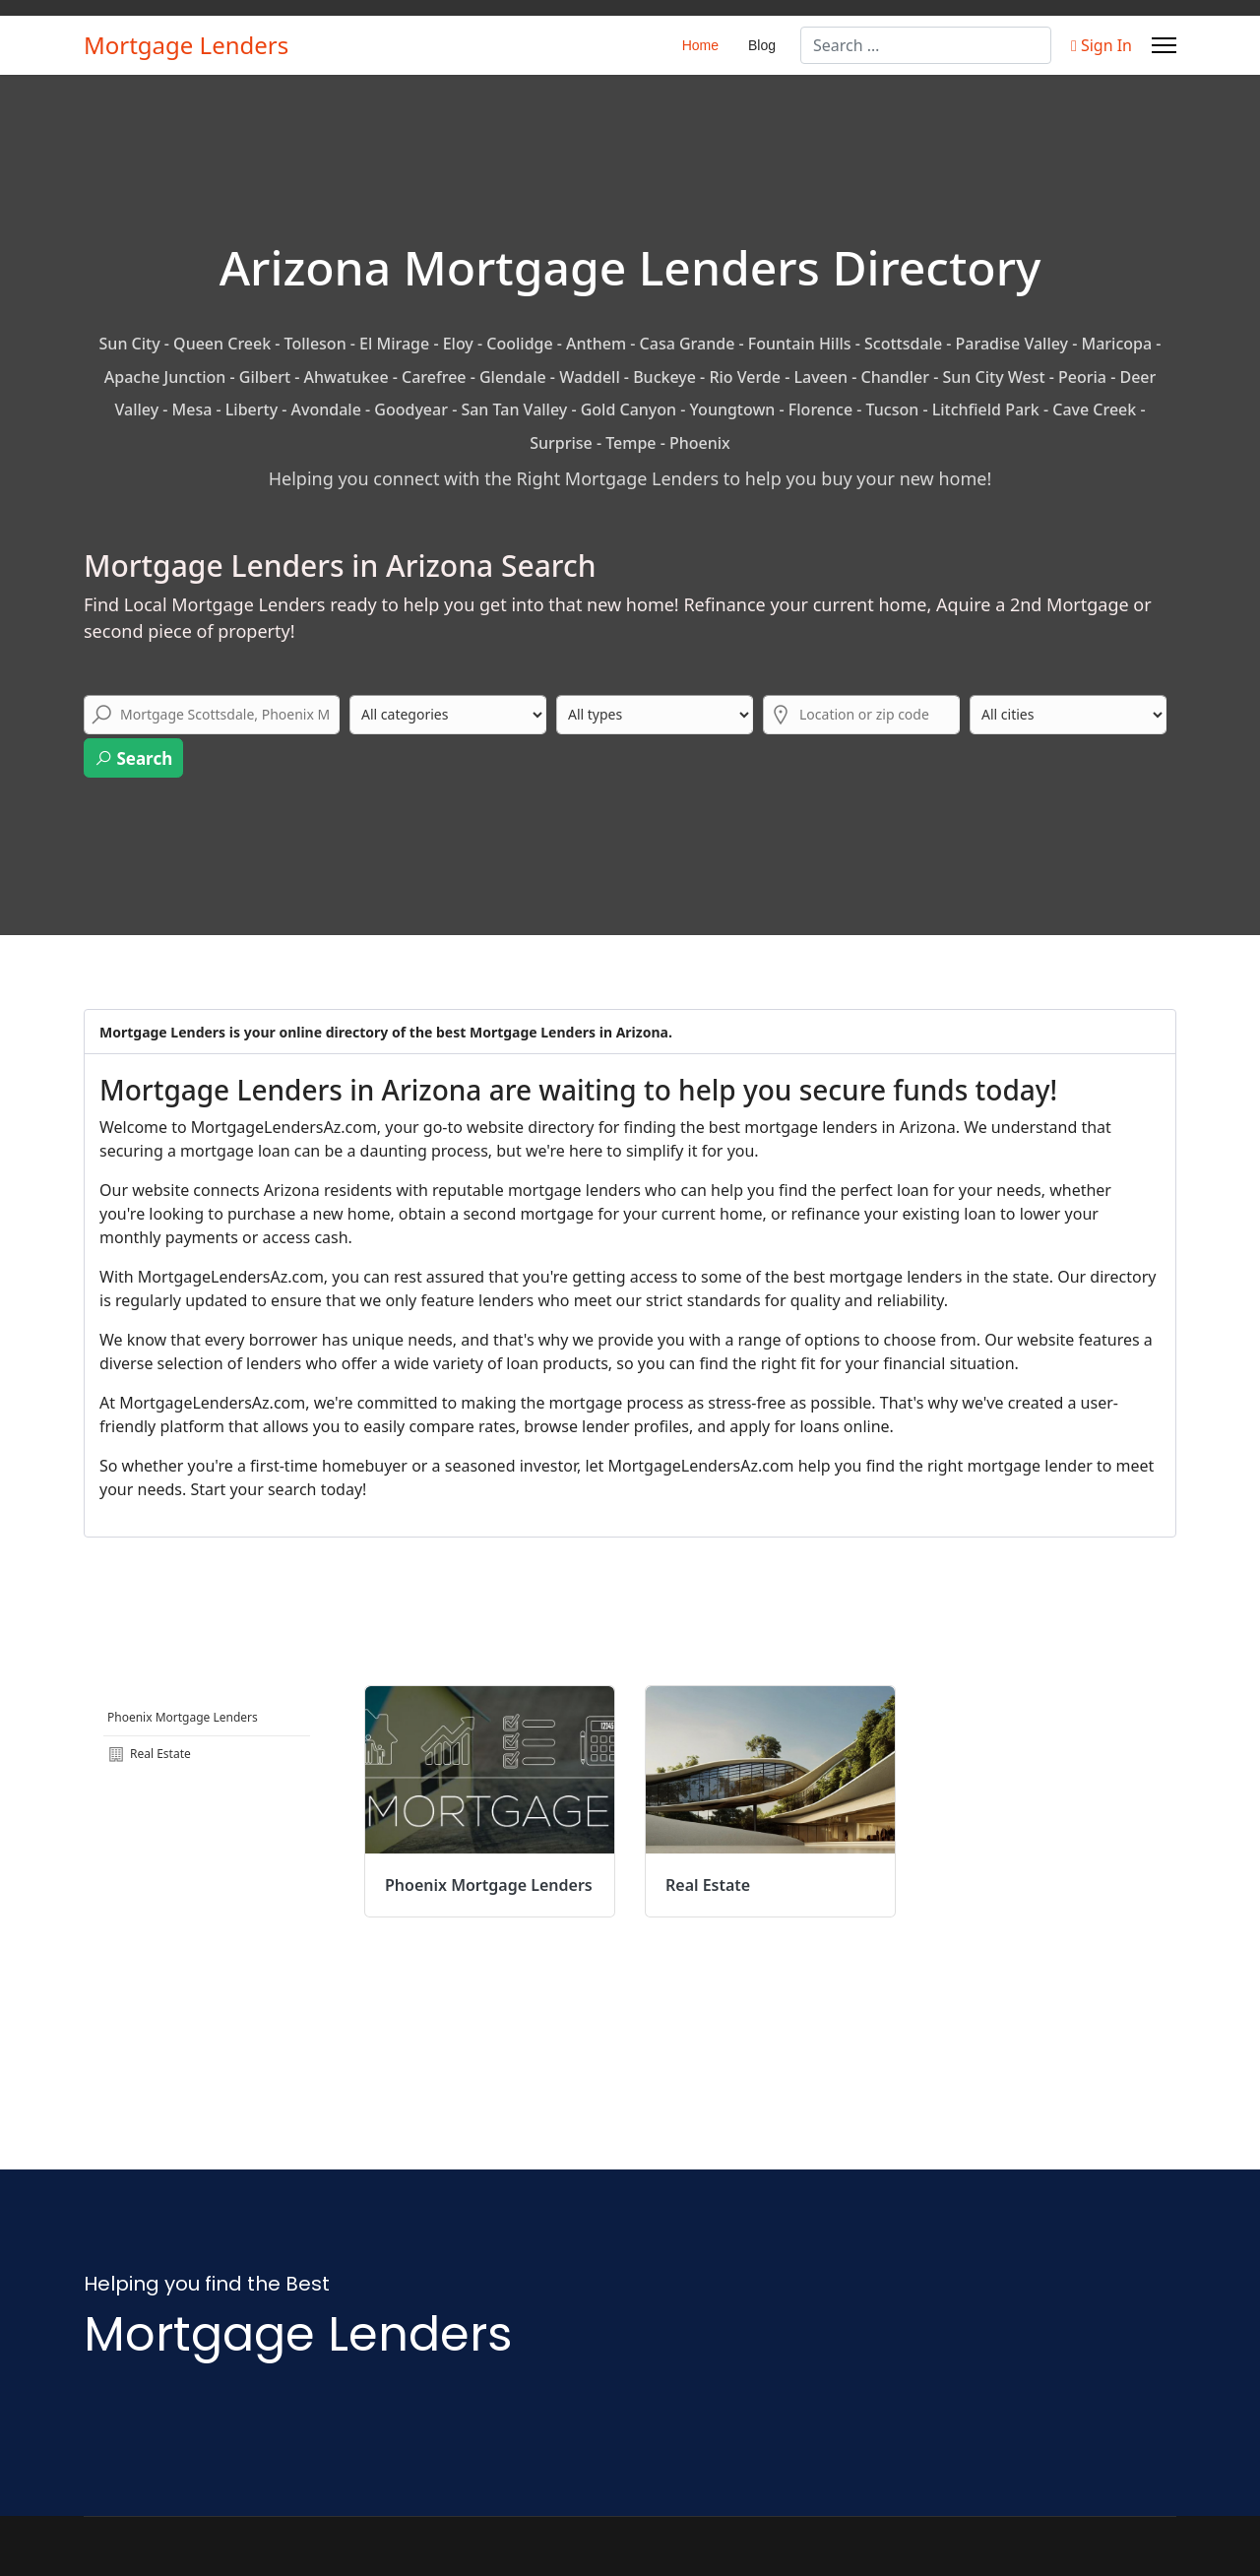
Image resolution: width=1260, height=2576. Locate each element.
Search (133, 758)
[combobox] (925, 45)
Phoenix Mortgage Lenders (182, 1717)
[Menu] (1164, 45)
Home (700, 45)
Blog (762, 45)
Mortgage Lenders (186, 45)
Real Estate (149, 1754)
